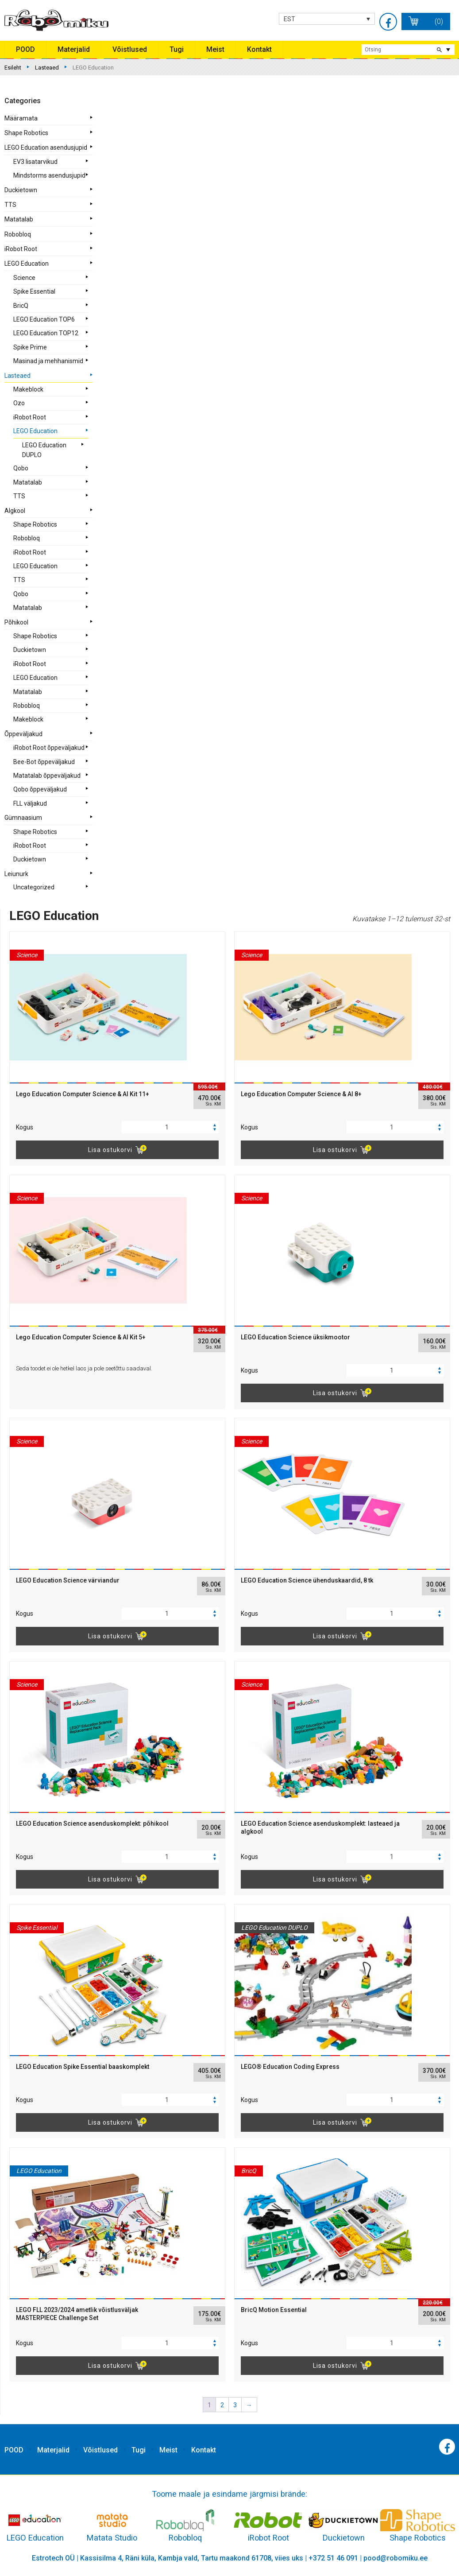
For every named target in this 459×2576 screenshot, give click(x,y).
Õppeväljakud (23, 733)
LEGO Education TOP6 (44, 319)
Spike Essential (34, 291)
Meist (215, 49)
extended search (448, 49)
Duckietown (20, 190)
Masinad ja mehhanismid (48, 361)
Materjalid (74, 49)
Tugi (177, 49)
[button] (215, 1124)
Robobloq (17, 234)
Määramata (21, 118)
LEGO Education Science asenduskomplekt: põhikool (92, 1823)
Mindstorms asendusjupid (49, 175)
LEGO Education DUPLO (44, 450)
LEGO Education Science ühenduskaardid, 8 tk (307, 1580)
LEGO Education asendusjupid (45, 147)
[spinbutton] (170, 1127)
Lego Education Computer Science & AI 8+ (301, 1094)
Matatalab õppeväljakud (47, 775)
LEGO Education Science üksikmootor (295, 1337)
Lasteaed (47, 67)
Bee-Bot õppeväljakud (44, 761)
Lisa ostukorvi (110, 1149)
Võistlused (129, 49)
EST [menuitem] (289, 19)
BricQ (20, 305)
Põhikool (16, 622)
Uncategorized (33, 887)
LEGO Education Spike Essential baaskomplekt (82, 2066)
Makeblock (28, 389)
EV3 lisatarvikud (35, 161)
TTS (10, 204)
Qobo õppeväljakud (40, 789)
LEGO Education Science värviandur (68, 1580)
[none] (327, 19)
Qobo (20, 468)
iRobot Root (20, 248)
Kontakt (259, 49)
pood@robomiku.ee (395, 2558)
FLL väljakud (30, 803)
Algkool (14, 510)
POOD (25, 49)
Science (24, 277)
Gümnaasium (23, 817)
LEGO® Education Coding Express (290, 2066)
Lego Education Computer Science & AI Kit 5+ (81, 1337)
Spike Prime (30, 347)
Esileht (12, 67)
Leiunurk (16, 873)
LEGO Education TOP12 (45, 333)
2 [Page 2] (222, 2405)
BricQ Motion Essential (274, 2309)
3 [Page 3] (235, 2405)
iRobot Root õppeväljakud (49, 747)
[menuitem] (327, 19)
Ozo (19, 403)
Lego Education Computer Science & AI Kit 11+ (82, 1094)
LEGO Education (26, 263)
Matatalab (18, 219)
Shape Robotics (26, 132)
